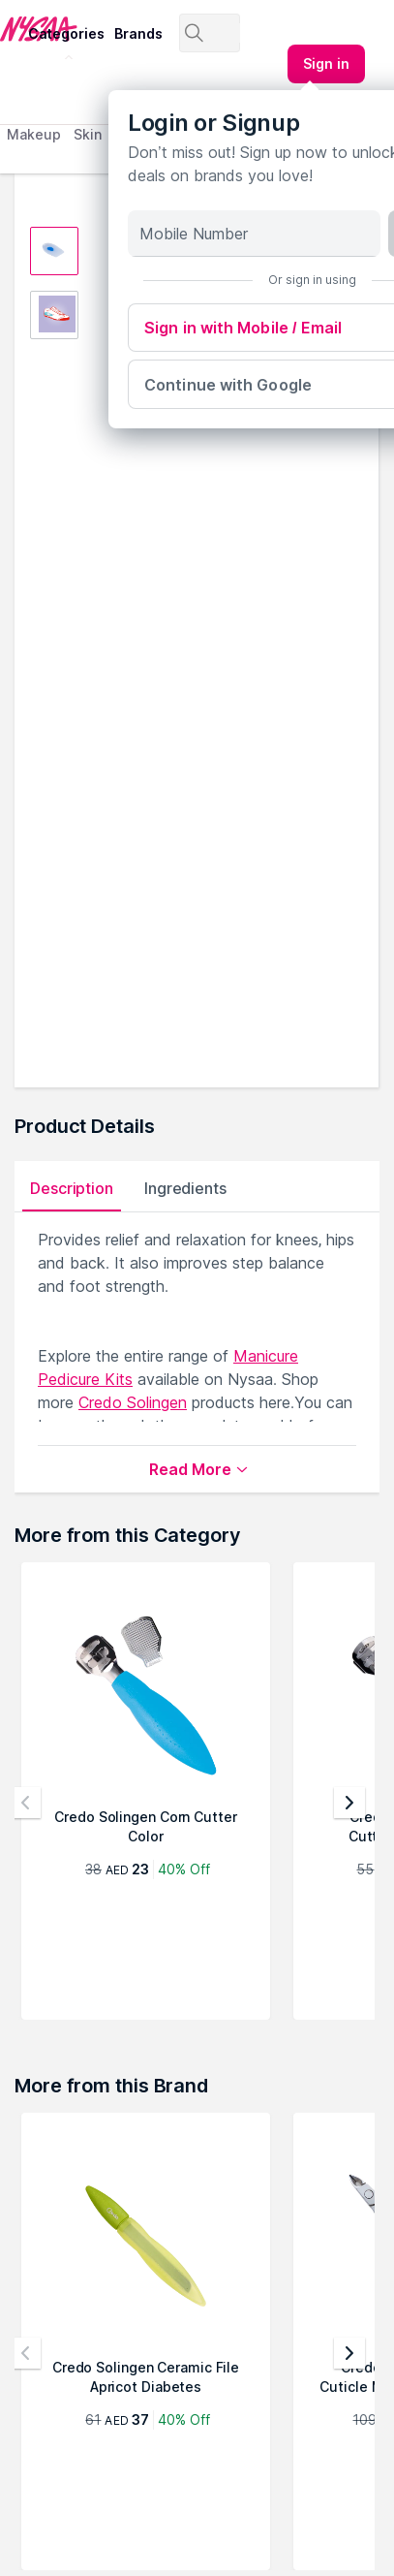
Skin (88, 134)
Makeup (33, 134)
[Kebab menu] (326, 64)
